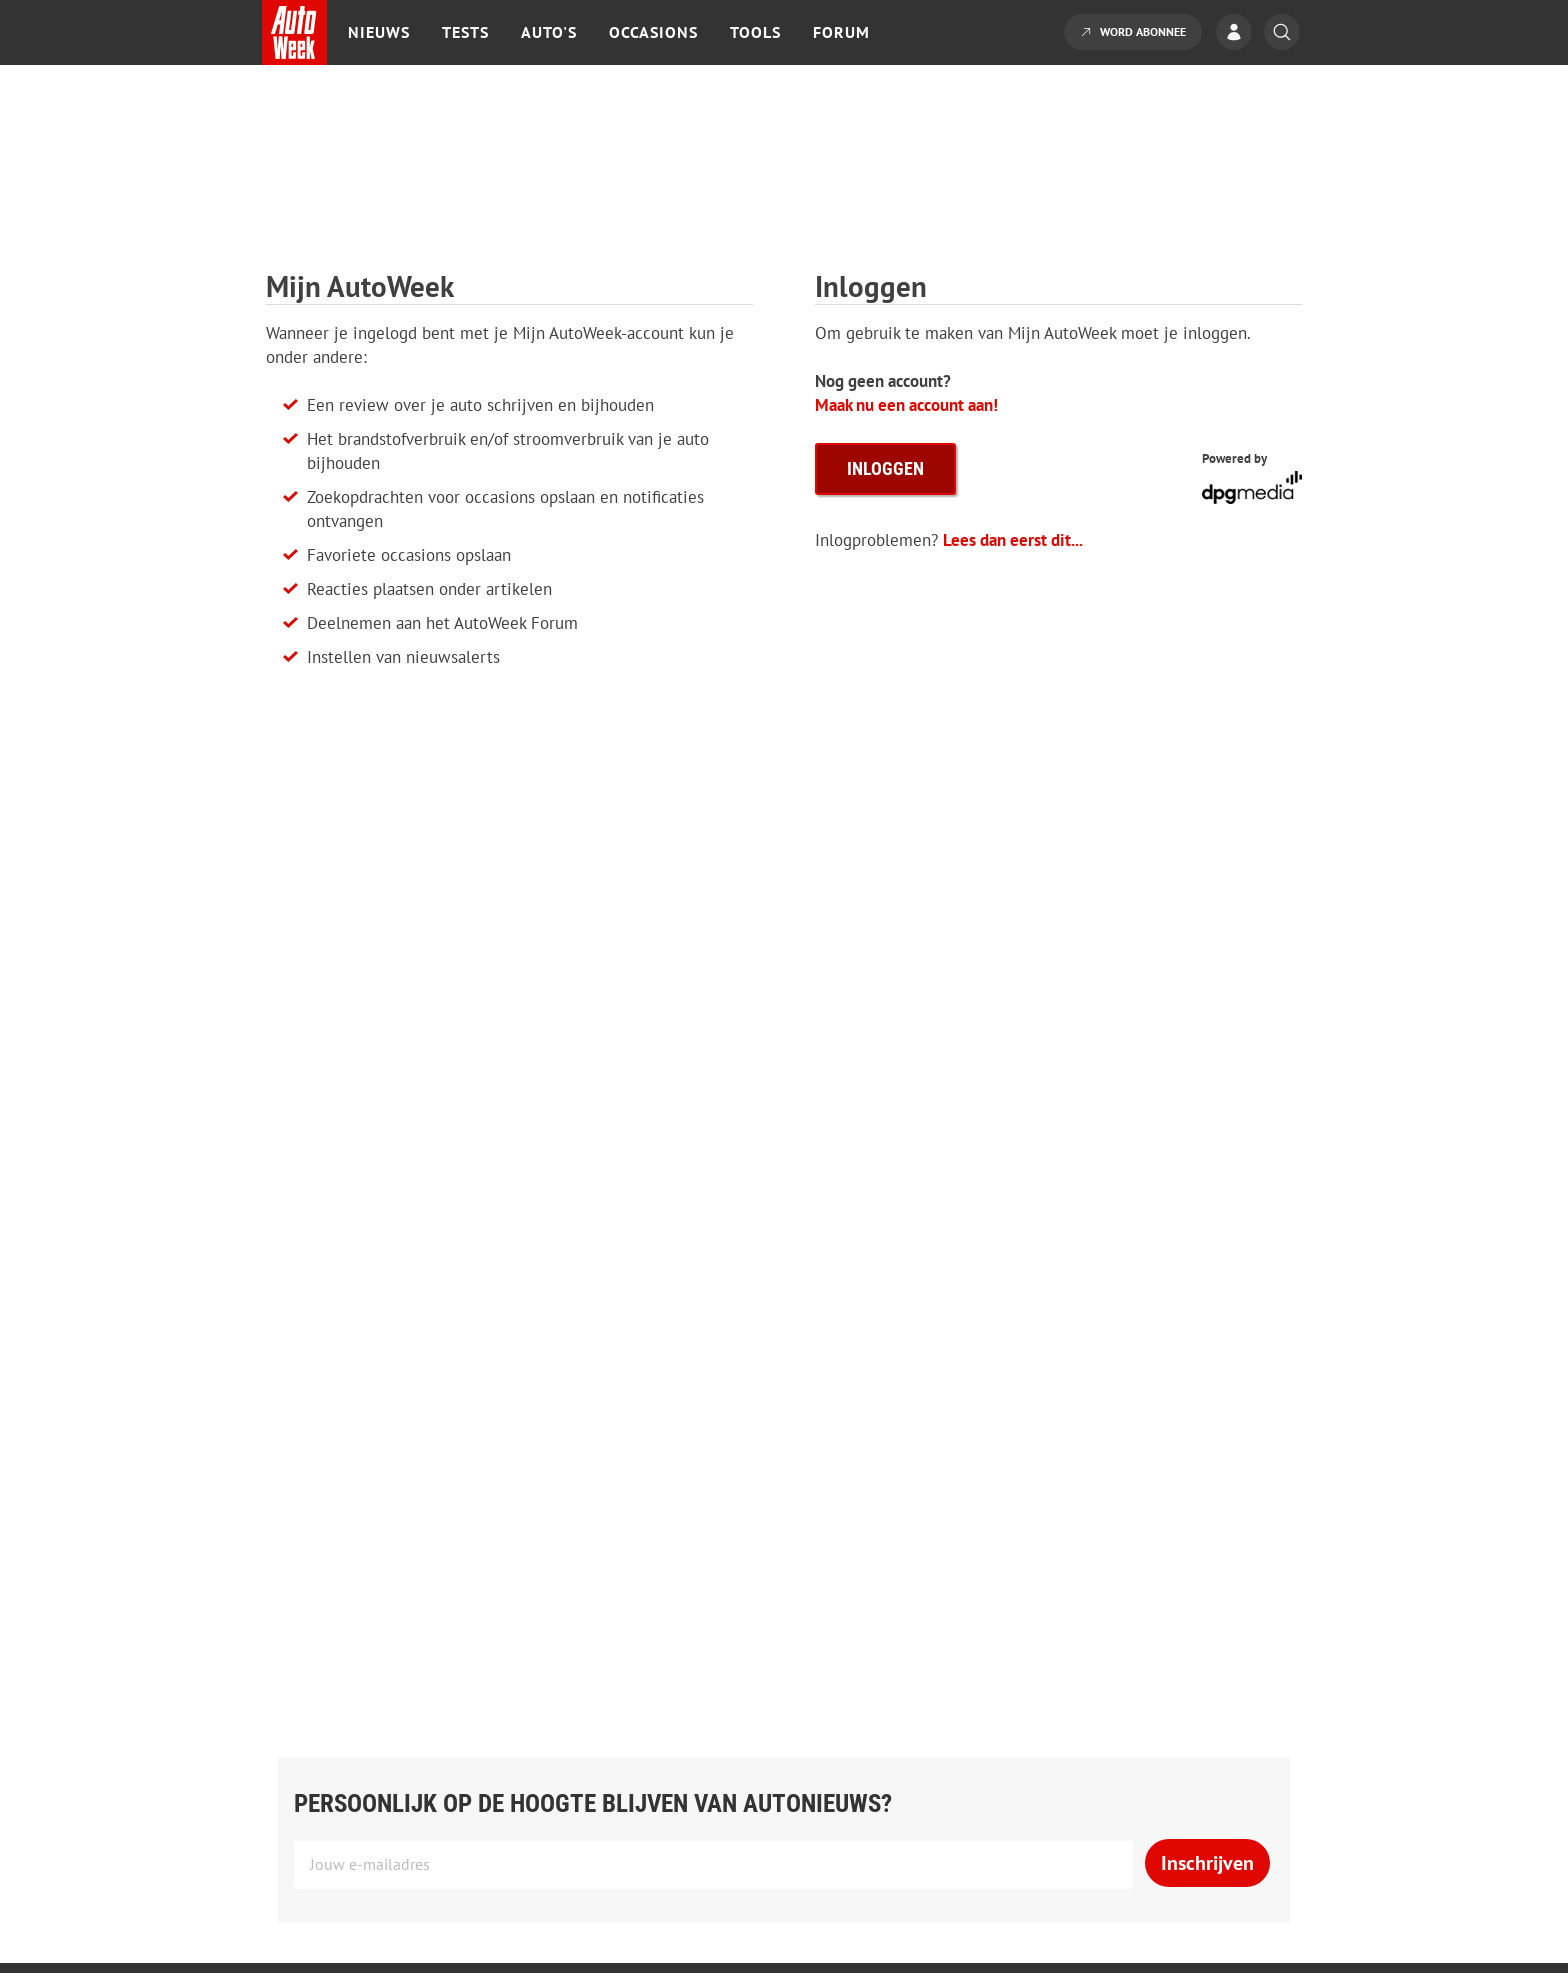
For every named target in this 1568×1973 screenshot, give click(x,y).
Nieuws (379, 32)
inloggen (885, 469)
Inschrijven (1207, 1863)
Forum (841, 32)
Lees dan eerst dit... (1013, 540)
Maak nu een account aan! (906, 405)
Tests (465, 32)
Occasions (653, 32)
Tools (755, 32)
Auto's (549, 32)
